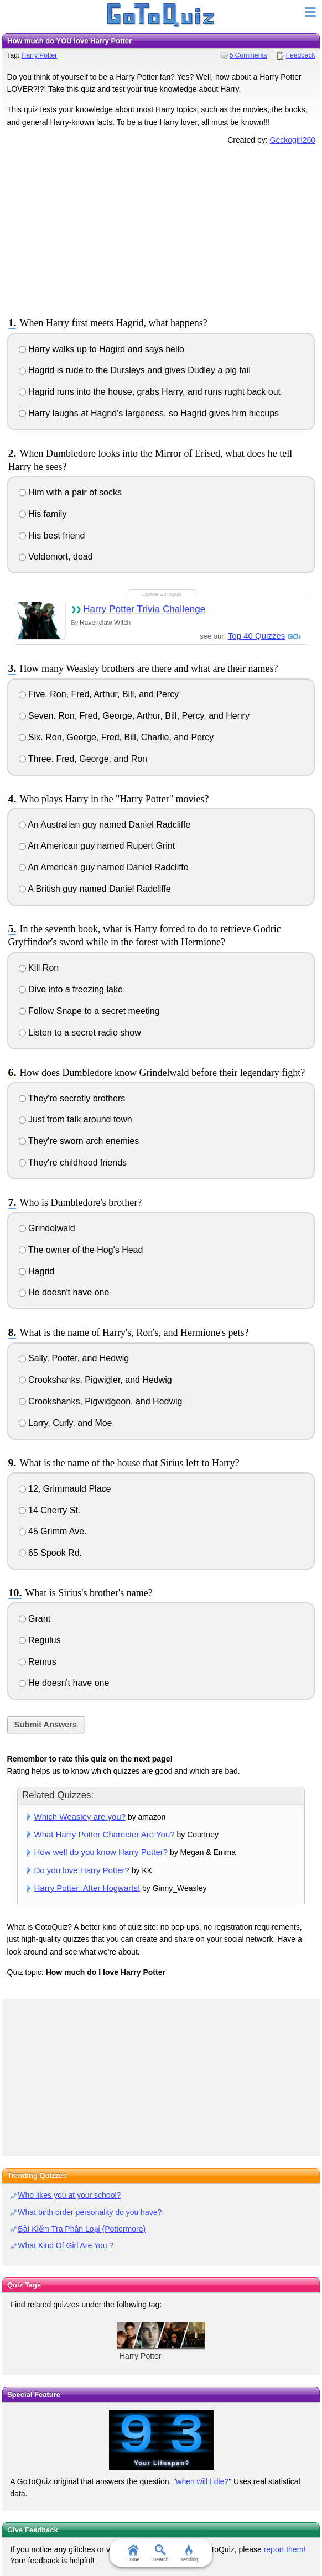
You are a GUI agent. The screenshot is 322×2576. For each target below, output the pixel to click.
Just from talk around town (75, 1119)
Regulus (40, 1640)
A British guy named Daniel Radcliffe (95, 888)
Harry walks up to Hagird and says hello (101, 349)
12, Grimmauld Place (65, 1488)
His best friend (52, 535)
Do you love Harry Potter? (81, 1870)
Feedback (300, 55)
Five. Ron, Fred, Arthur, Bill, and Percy (99, 694)
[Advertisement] (161, 229)
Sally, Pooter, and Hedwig (74, 1358)
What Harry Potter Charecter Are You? (104, 1834)
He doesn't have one (64, 1292)
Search (161, 2553)
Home (133, 2553)
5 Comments (248, 55)
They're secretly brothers (72, 1098)
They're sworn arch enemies (79, 1141)
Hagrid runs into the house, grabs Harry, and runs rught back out (150, 391)
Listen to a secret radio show (80, 1032)
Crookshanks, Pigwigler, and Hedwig (95, 1379)
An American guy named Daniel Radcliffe (104, 867)
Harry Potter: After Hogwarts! (87, 1888)
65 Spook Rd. (50, 1553)
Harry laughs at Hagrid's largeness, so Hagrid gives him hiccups (149, 413)
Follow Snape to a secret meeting (89, 1011)
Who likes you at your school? (69, 2195)
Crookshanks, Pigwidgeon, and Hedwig (101, 1401)
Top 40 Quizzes (256, 635)
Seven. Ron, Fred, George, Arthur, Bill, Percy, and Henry (134, 715)
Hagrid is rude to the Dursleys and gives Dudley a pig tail (135, 370)
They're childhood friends (73, 1162)
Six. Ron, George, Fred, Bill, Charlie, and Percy (116, 737)
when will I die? (202, 2481)
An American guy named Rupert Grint (97, 845)
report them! (284, 2549)
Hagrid (37, 1271)
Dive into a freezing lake (71, 989)
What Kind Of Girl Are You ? (65, 2245)
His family (43, 514)
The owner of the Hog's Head (81, 1250)
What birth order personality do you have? (90, 2212)
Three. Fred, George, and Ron (83, 759)
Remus (37, 1661)
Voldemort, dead (56, 556)
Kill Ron (39, 968)
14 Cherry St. (50, 1510)
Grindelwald (47, 1228)
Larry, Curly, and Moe (65, 1423)
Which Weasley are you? (80, 1816)
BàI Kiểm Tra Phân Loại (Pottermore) (82, 2228)
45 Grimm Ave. (53, 1531)
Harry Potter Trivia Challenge (144, 609)
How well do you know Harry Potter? (101, 1852)
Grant (34, 1618)
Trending (188, 2553)
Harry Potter (40, 55)
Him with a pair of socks (70, 492)
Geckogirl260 (293, 139)
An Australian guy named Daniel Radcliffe (105, 824)
